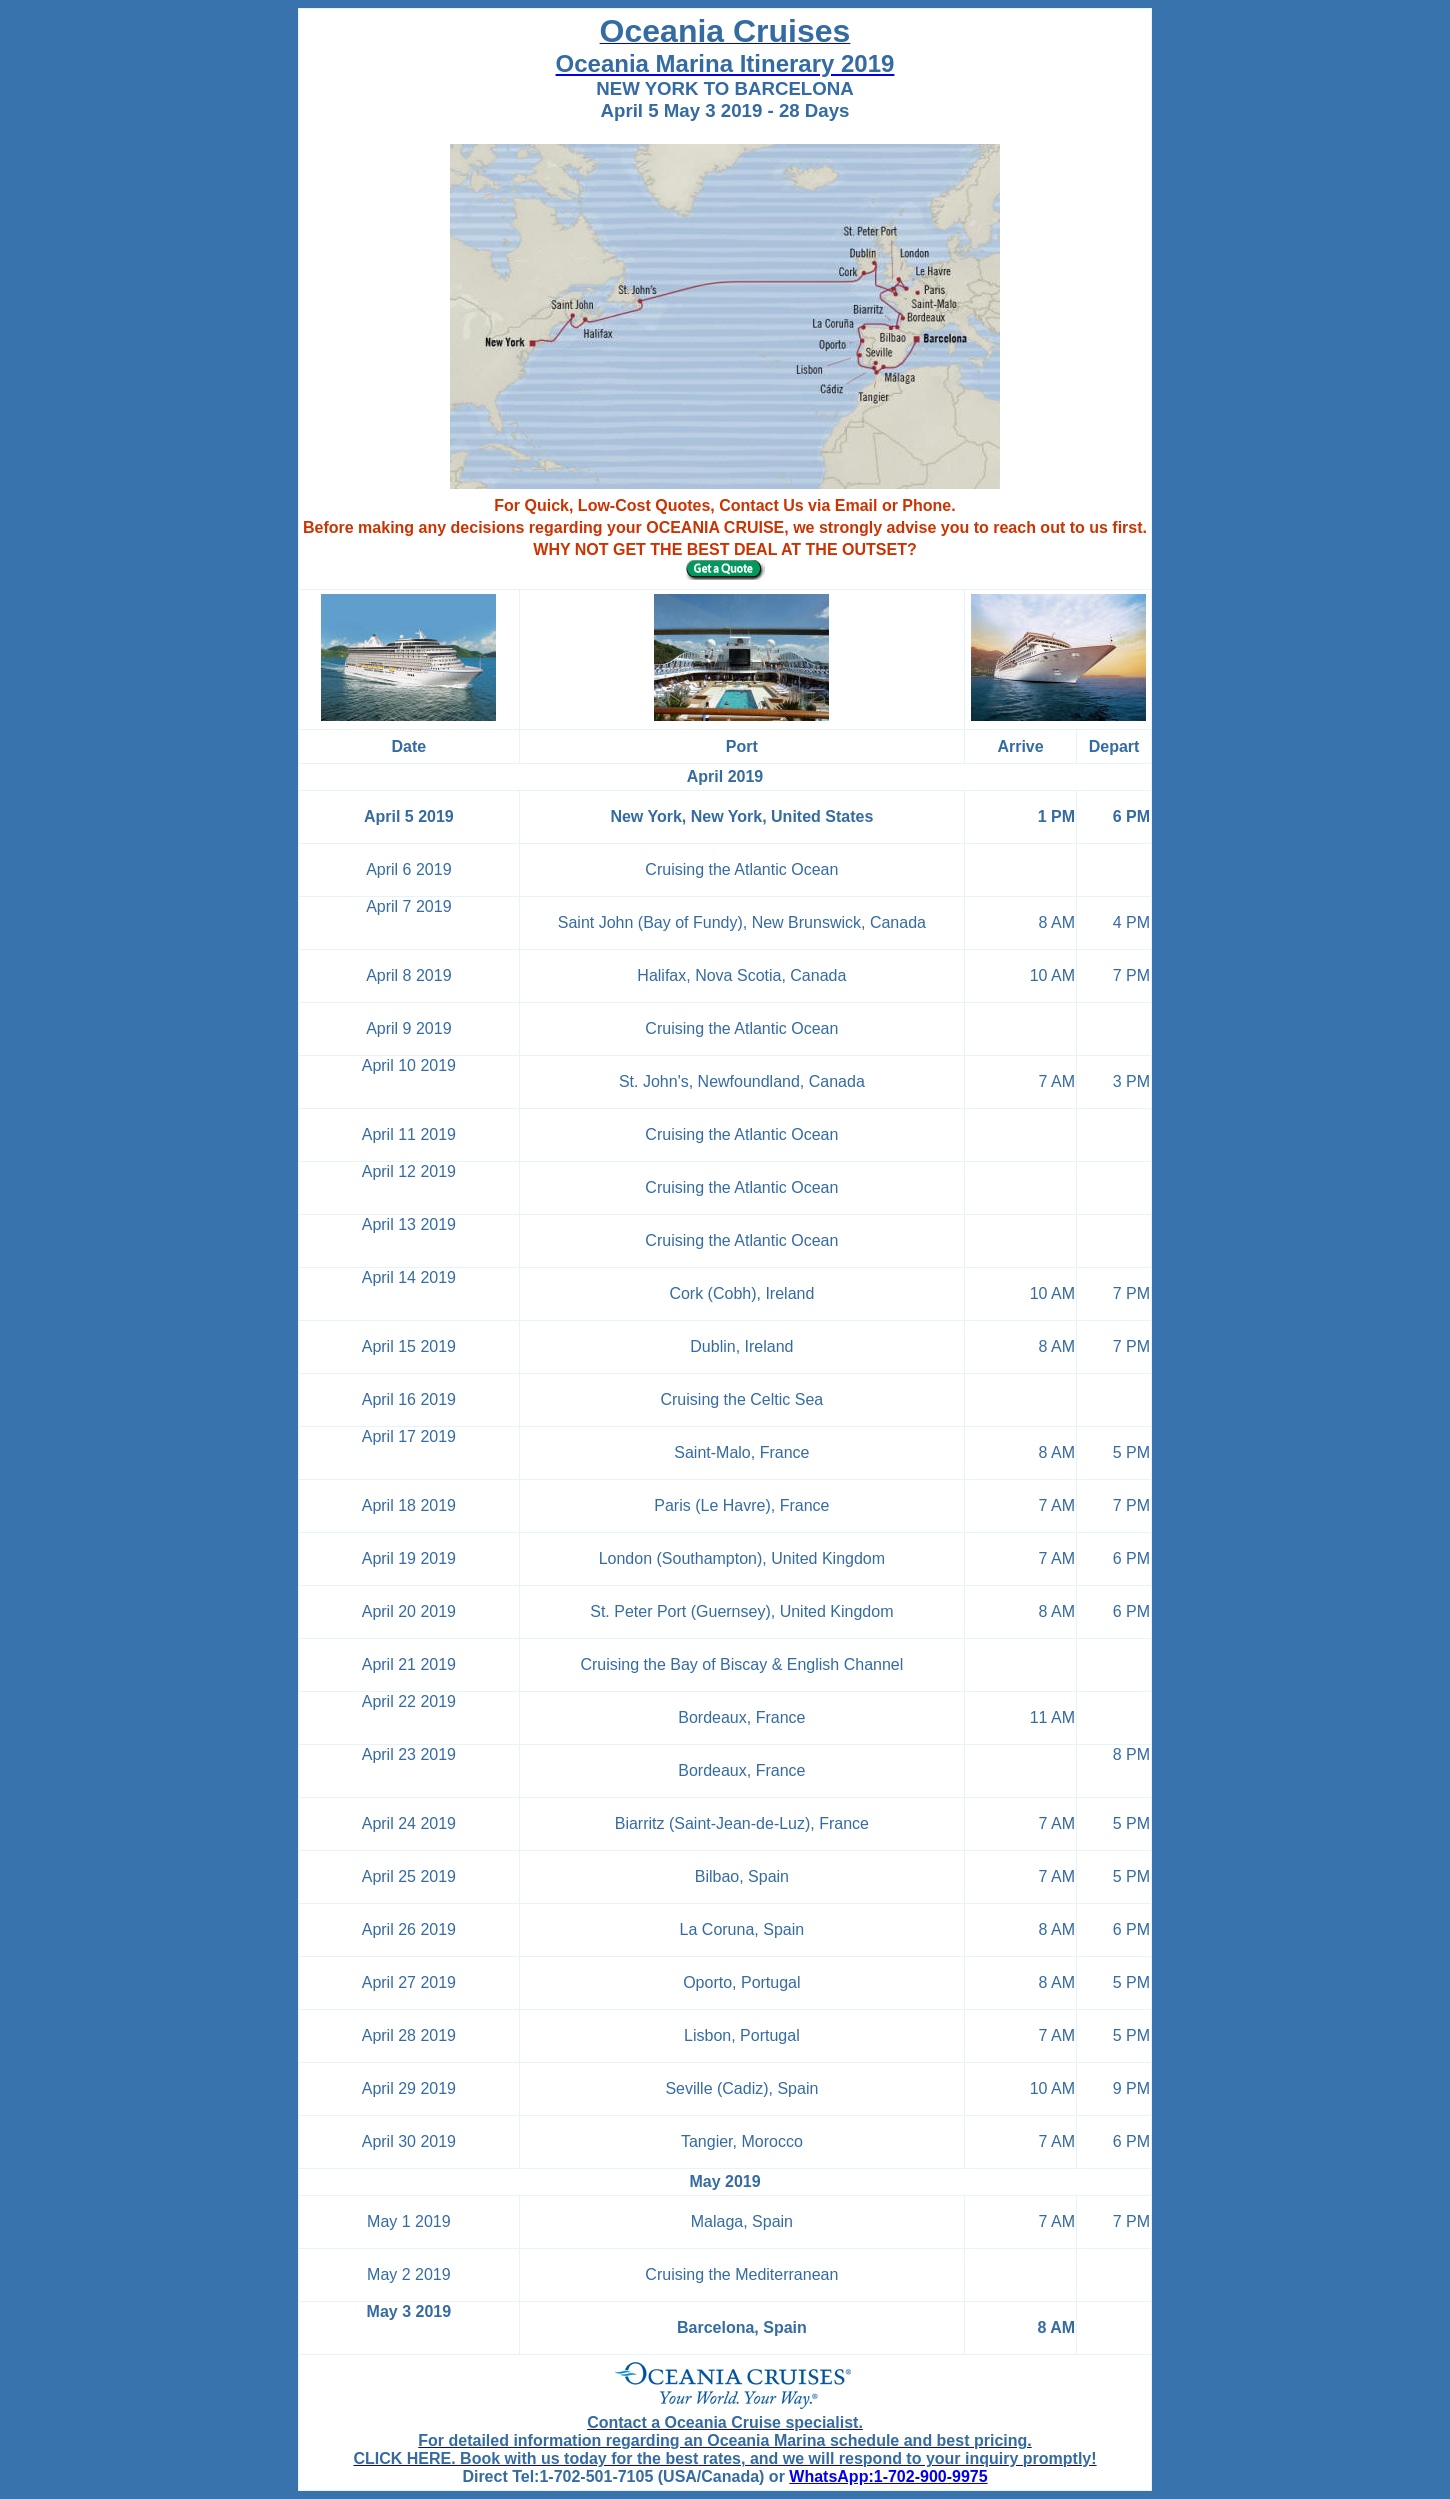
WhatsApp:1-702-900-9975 (888, 2476)
